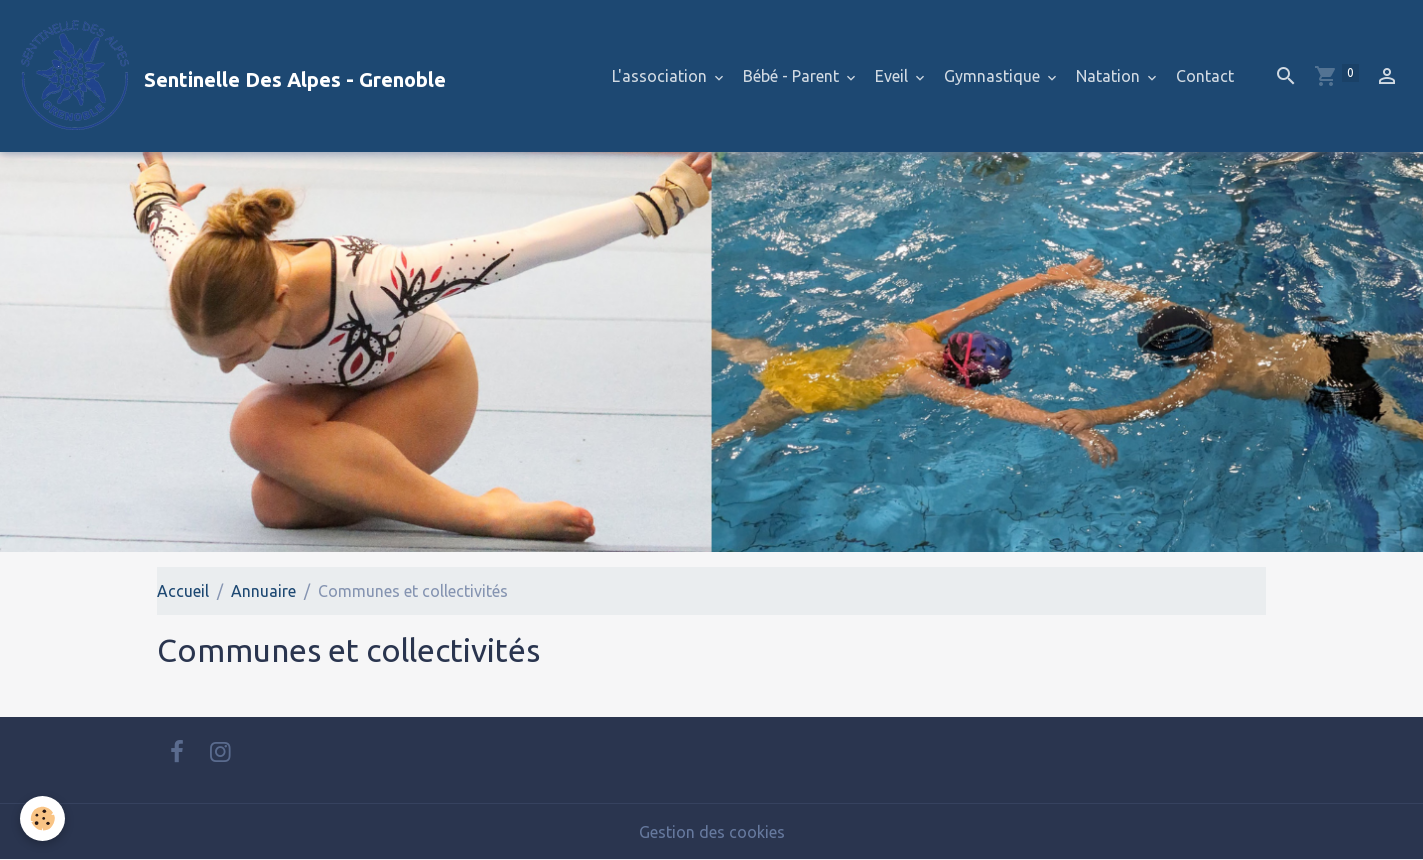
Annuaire (263, 591)
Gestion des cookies (712, 832)
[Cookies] (42, 818)
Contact (1205, 76)
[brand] (231, 76)
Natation (1110, 76)
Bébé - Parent (793, 76)
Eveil (893, 76)
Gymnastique (994, 76)
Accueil (183, 591)
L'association (661, 76)
